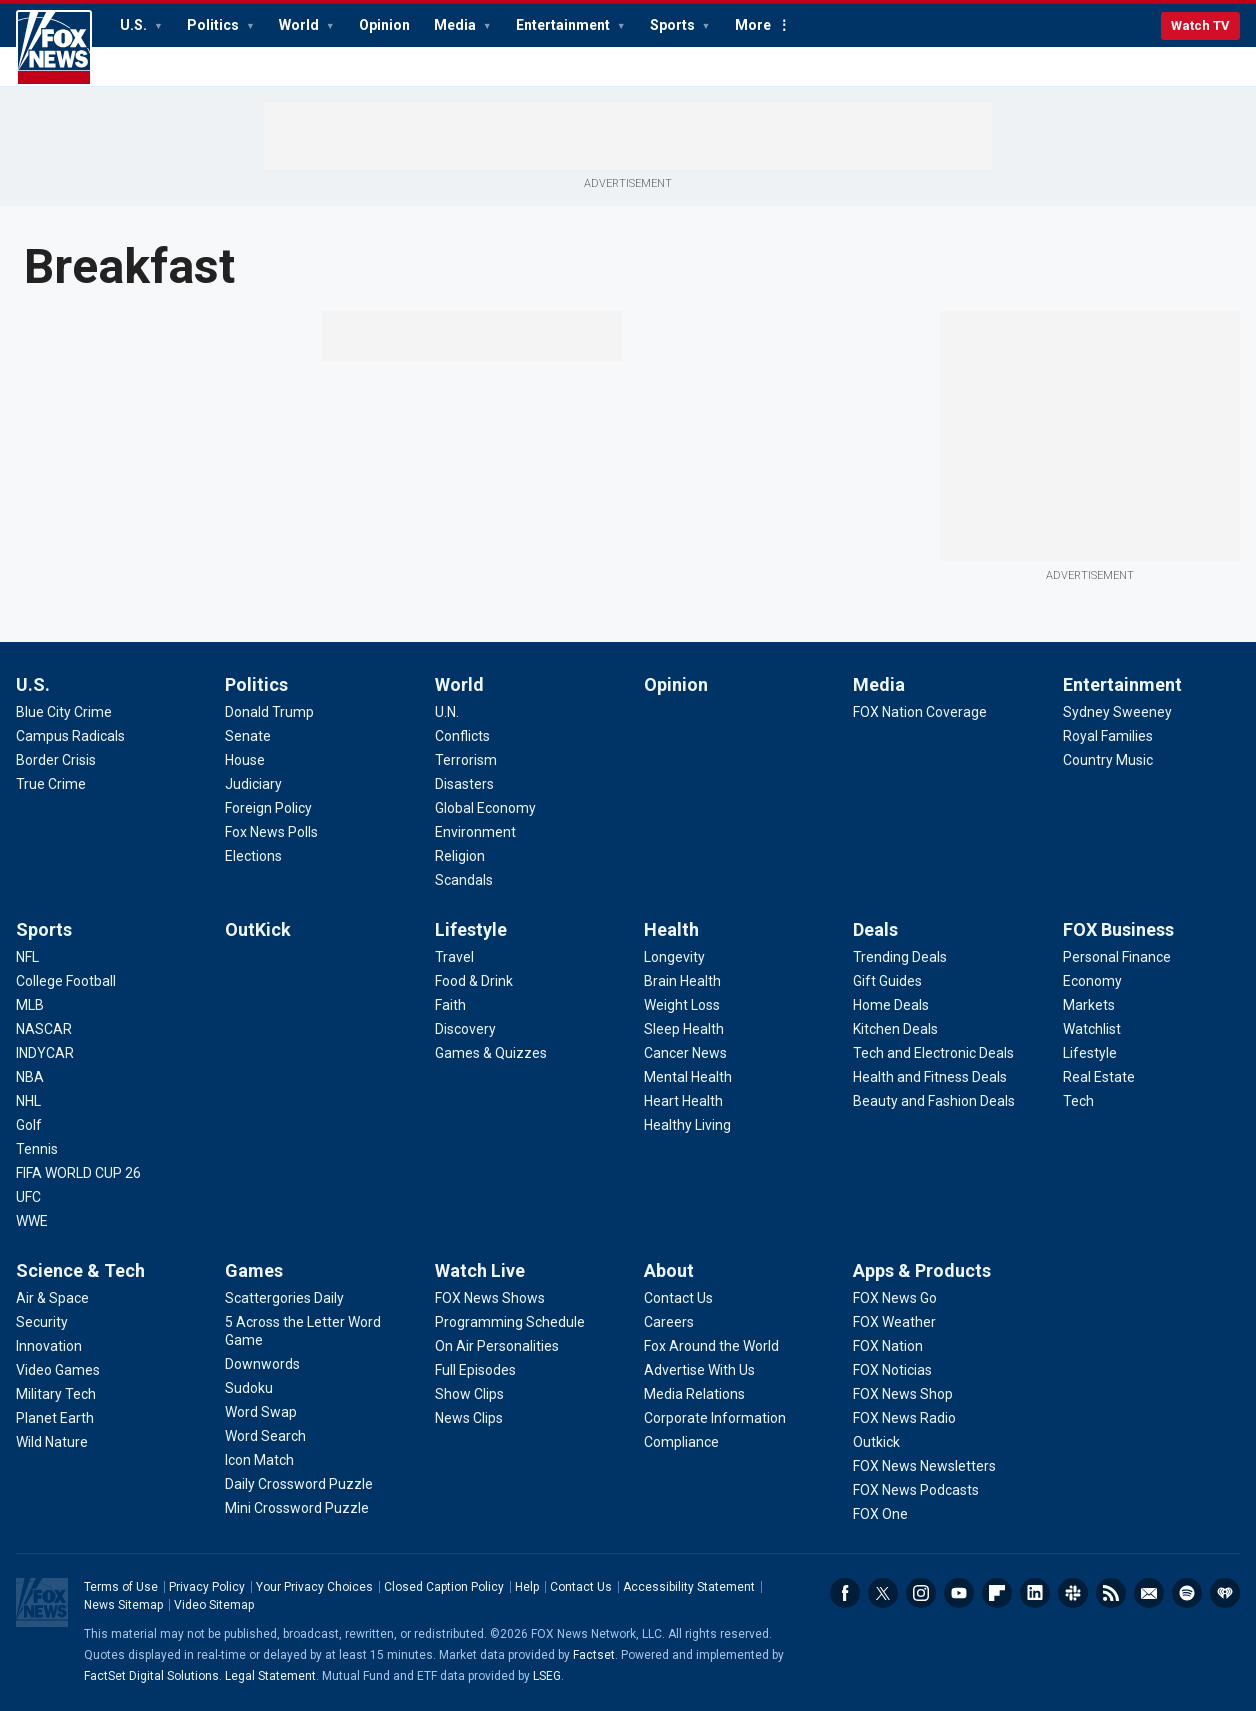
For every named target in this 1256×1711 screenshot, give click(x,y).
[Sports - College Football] (66, 981)
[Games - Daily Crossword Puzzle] (299, 1484)
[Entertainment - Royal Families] (1108, 736)
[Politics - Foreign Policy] (268, 808)
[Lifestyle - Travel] (454, 957)
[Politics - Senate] (248, 736)
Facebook (845, 1593)
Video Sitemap (214, 1605)
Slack (1073, 1593)
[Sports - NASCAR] (44, 1029)
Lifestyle (471, 929)
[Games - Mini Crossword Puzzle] (297, 1508)
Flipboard (997, 1593)
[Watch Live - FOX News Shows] (490, 1298)
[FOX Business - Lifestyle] (1090, 1053)
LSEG (547, 1676)
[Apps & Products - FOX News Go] (895, 1298)
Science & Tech (80, 1270)
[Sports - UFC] (28, 1197)
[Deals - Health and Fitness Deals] (930, 1077)
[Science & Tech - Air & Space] (52, 1298)
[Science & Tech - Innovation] (49, 1346)
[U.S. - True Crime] (51, 784)
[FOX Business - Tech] (1078, 1101)
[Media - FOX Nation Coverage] (920, 712)
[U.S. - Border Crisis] (56, 760)
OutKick (258, 929)
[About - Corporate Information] (715, 1418)
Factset (594, 1655)
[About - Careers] (669, 1322)
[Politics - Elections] (253, 856)
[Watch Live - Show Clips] (469, 1394)
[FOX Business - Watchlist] (1092, 1029)
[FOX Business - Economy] (1092, 981)
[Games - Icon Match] (259, 1460)
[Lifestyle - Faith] (450, 1005)
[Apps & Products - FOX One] (880, 1514)
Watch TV (1200, 25)
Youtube (959, 1593)
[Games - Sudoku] (249, 1388)
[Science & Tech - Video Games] (58, 1370)
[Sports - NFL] (27, 957)
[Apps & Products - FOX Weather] (894, 1322)
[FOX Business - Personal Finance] (1117, 957)
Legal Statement (270, 1676)
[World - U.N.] (447, 712)
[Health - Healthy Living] (687, 1125)
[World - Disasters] (464, 784)
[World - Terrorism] (466, 760)
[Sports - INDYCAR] (45, 1053)
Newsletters (1149, 1593)
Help (527, 1587)
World (300, 25)
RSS (1111, 1593)
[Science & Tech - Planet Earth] (55, 1418)
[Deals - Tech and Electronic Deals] (933, 1053)
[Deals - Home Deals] (891, 1005)
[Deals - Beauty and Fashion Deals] (934, 1101)
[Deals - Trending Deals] (900, 957)
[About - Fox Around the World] (711, 1346)
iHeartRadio (1225, 1593)
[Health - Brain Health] (682, 981)
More (753, 25)
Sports (674, 25)
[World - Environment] (475, 832)
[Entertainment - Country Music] (1108, 760)
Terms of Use (121, 1587)
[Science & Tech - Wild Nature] (52, 1442)
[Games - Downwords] (262, 1364)
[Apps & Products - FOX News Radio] (904, 1418)
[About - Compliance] (681, 1442)
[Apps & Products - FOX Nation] (888, 1346)
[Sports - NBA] (30, 1077)
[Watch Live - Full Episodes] (475, 1370)
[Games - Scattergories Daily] (284, 1298)
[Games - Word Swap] (261, 1412)
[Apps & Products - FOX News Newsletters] (924, 1466)
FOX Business (1118, 929)
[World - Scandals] (464, 880)
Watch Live (480, 1270)
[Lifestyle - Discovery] (465, 1029)
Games (254, 1270)
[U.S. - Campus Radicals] (70, 736)
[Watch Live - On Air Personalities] (497, 1346)
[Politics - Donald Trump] (269, 712)
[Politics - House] (245, 760)
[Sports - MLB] (30, 1005)
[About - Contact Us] (678, 1298)
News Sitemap (123, 1605)
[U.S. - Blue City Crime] (64, 712)
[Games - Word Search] (265, 1436)
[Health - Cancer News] (685, 1053)
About (669, 1270)
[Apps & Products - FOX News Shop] (903, 1394)
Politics (214, 25)
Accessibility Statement (689, 1587)
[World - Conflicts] (462, 736)
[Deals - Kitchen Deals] (895, 1029)
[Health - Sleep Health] (684, 1029)
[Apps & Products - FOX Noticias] (892, 1370)
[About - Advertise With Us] (699, 1370)
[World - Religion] (460, 856)
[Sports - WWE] (32, 1221)
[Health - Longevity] (674, 957)
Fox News (54, 48)
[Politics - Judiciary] (253, 784)
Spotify (1187, 1593)
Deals (875, 929)
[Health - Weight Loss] (682, 1005)
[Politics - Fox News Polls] (271, 832)
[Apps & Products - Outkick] (876, 1442)
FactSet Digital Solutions (151, 1676)
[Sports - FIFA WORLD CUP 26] (78, 1173)
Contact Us (581, 1587)
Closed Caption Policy (444, 1587)
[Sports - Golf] (29, 1125)
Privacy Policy (207, 1587)
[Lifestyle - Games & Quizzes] (491, 1053)
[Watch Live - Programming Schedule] (510, 1322)
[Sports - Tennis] (37, 1149)
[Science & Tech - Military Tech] (56, 1394)
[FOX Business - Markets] (1089, 1005)
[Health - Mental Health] (688, 1077)
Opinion (384, 25)
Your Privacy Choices (314, 1587)
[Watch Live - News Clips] (469, 1418)
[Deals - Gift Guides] (887, 981)
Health (671, 929)
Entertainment (564, 25)
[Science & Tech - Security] (42, 1322)
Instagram (921, 1593)
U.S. (135, 25)
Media (456, 25)
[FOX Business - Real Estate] (1099, 1077)
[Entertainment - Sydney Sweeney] (1117, 712)
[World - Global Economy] (485, 808)
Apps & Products (922, 1270)
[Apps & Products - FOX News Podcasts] (916, 1490)
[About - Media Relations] (694, 1394)
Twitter (883, 1593)
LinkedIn (1035, 1593)
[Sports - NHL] (28, 1101)
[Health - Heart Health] (683, 1101)
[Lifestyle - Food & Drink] (474, 981)
